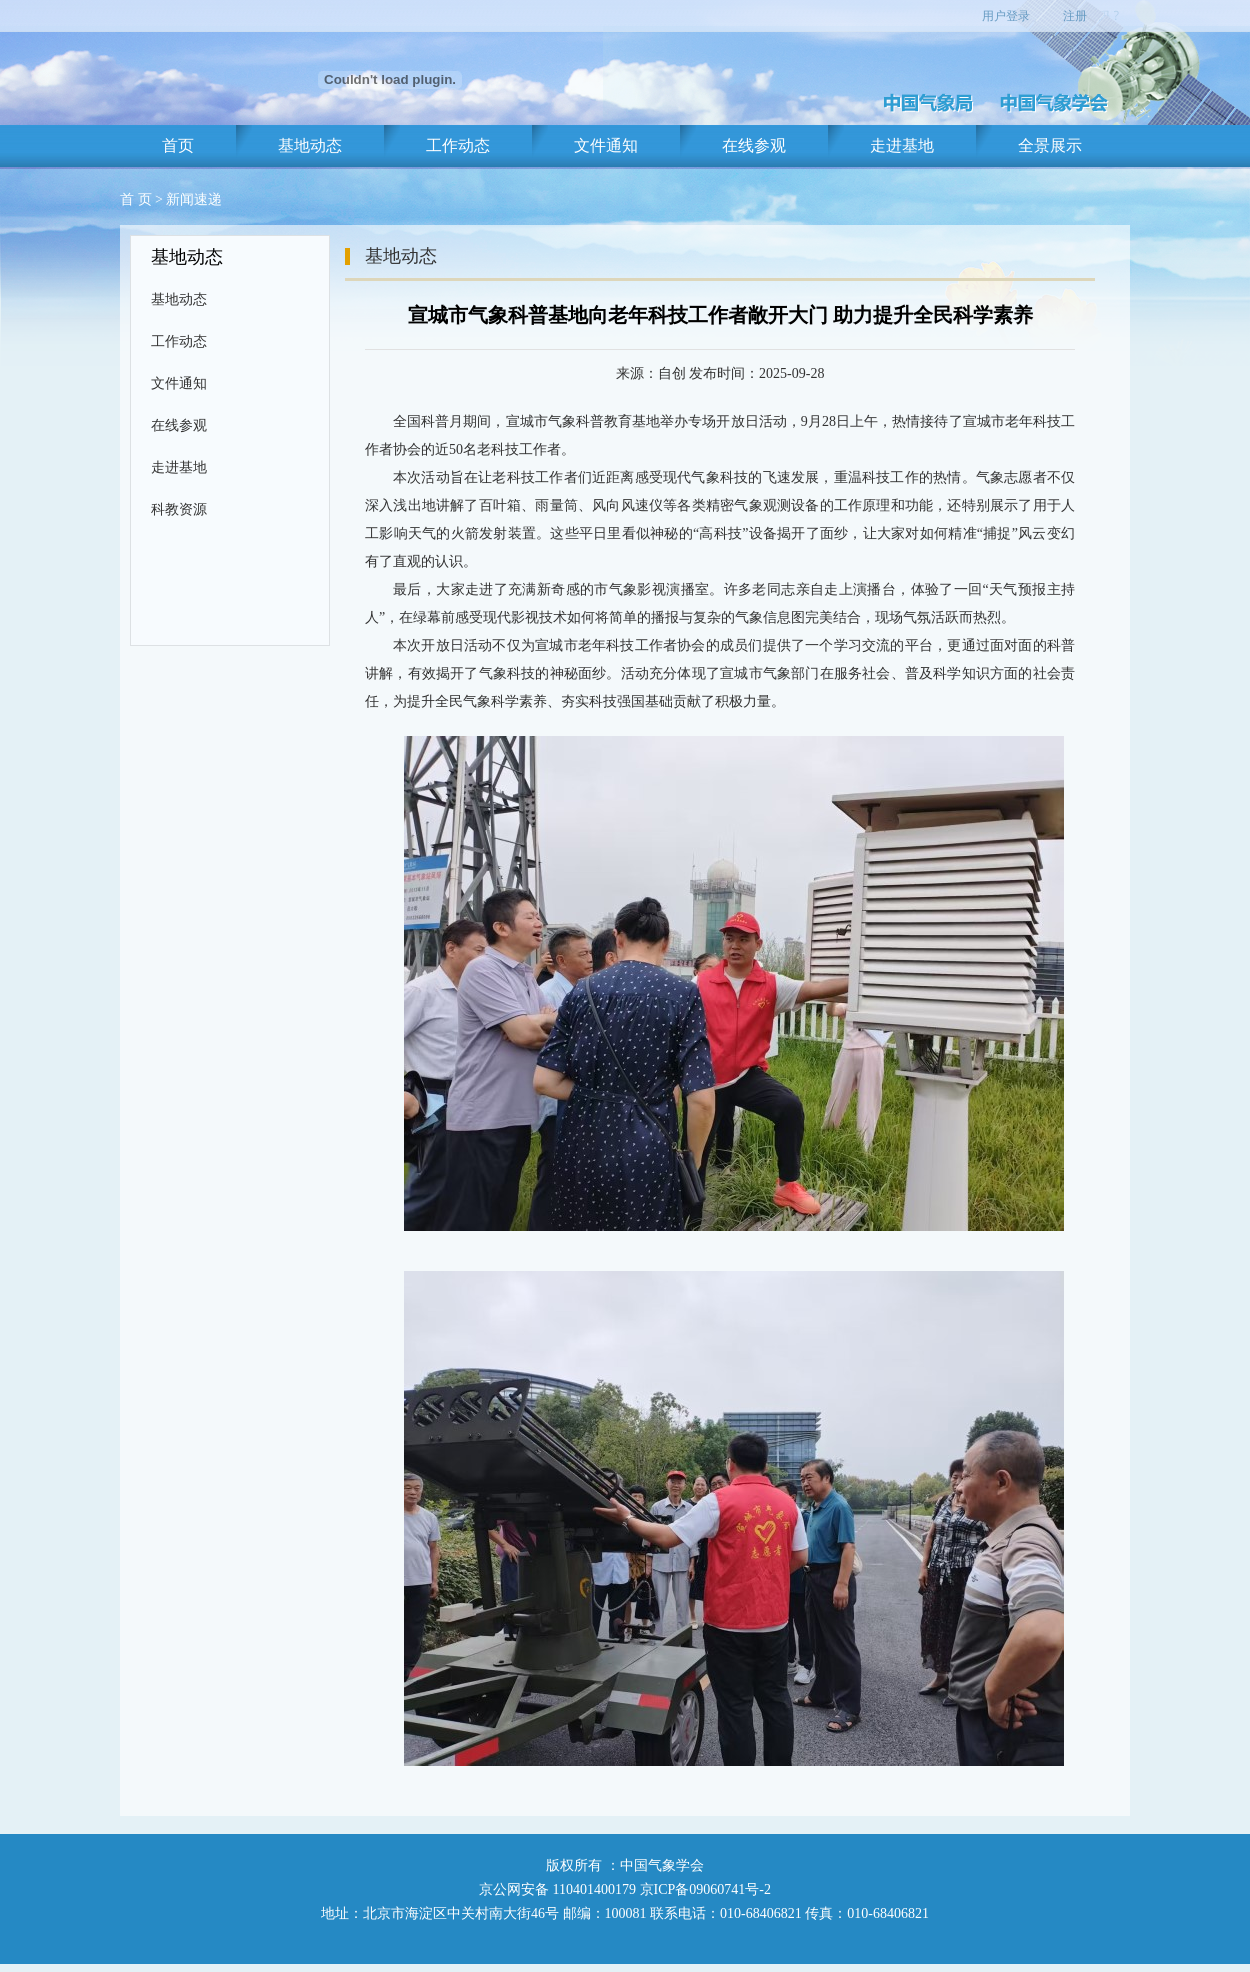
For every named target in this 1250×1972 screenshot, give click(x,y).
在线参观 (754, 145)
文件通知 (606, 145)
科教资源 (179, 509)
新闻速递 (194, 199)
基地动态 (310, 145)
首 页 (136, 199)
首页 (178, 145)
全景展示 (1050, 145)
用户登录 (1006, 16)
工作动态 (458, 145)
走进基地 (902, 145)
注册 (1075, 16)
